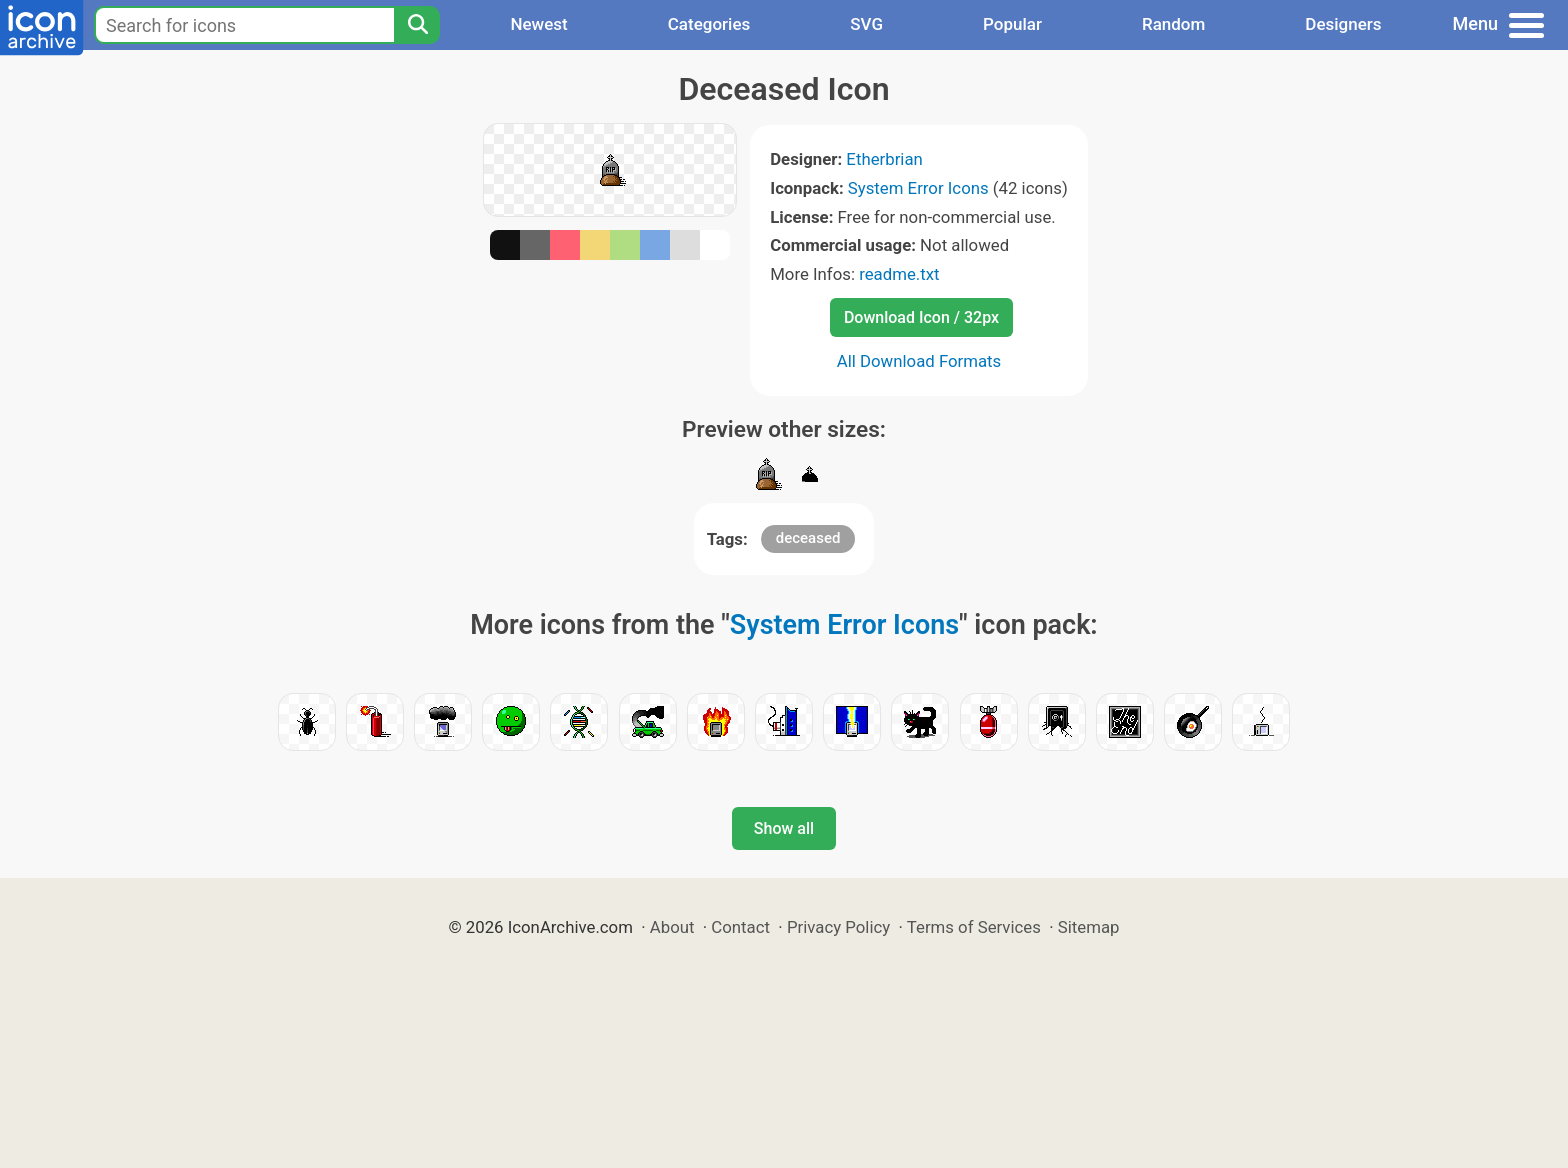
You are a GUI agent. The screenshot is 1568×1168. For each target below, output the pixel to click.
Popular (1012, 24)
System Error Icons (918, 188)
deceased (808, 538)
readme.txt (899, 274)
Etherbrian (884, 159)
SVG (866, 24)
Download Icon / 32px (921, 317)
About (672, 927)
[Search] (417, 25)
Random (1173, 24)
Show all (784, 828)
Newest (538, 24)
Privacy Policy (838, 927)
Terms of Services (974, 927)
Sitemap (1089, 927)
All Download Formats (919, 361)
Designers (1343, 24)
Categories (709, 24)
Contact (740, 927)
